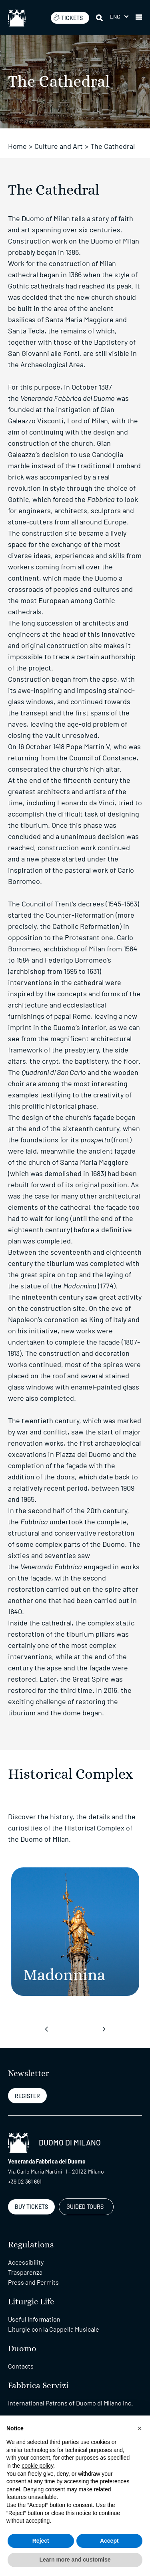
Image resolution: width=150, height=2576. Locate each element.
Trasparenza (25, 2272)
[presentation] (46, 2029)
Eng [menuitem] (115, 16)
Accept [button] (109, 2540)
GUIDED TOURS (85, 2206)
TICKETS (68, 17)
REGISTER (27, 2095)
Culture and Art (58, 146)
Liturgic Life (31, 2302)
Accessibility (26, 2262)
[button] (139, 17)
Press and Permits (33, 2282)
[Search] (100, 18)
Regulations (31, 2245)
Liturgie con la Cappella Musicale (53, 2329)
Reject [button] (40, 2540)
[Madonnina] (75, 1931)
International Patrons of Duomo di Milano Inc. (70, 2403)
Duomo (22, 2348)
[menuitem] (119, 16)
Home (17, 146)
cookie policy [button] (37, 2465)
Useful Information (34, 2319)
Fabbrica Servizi (38, 2385)
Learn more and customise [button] (74, 2559)
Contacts (21, 2366)
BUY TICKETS (31, 2206)
